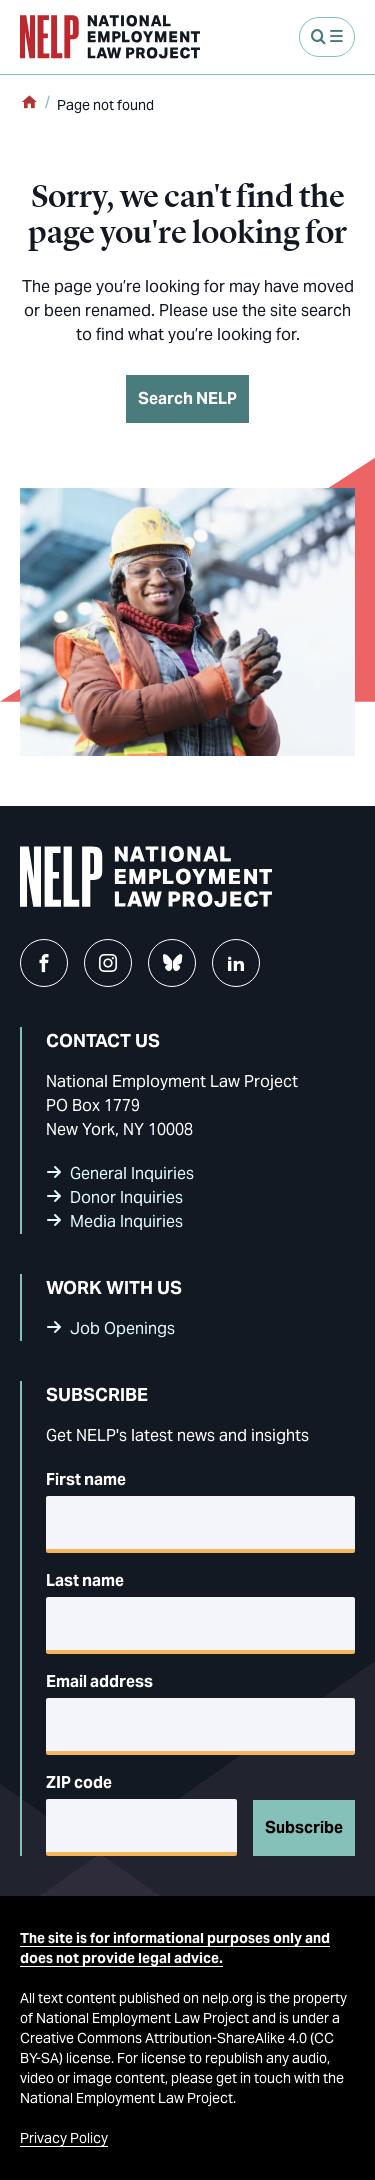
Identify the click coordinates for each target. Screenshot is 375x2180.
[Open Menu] (327, 37)
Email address (99, 1681)
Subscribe (304, 1827)
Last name (85, 1580)
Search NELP (187, 398)
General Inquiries (132, 1173)
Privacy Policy (64, 2138)
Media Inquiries (126, 1221)
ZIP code (79, 1782)
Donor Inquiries (126, 1197)
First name (86, 1479)
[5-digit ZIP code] (141, 1827)
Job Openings (122, 1328)
